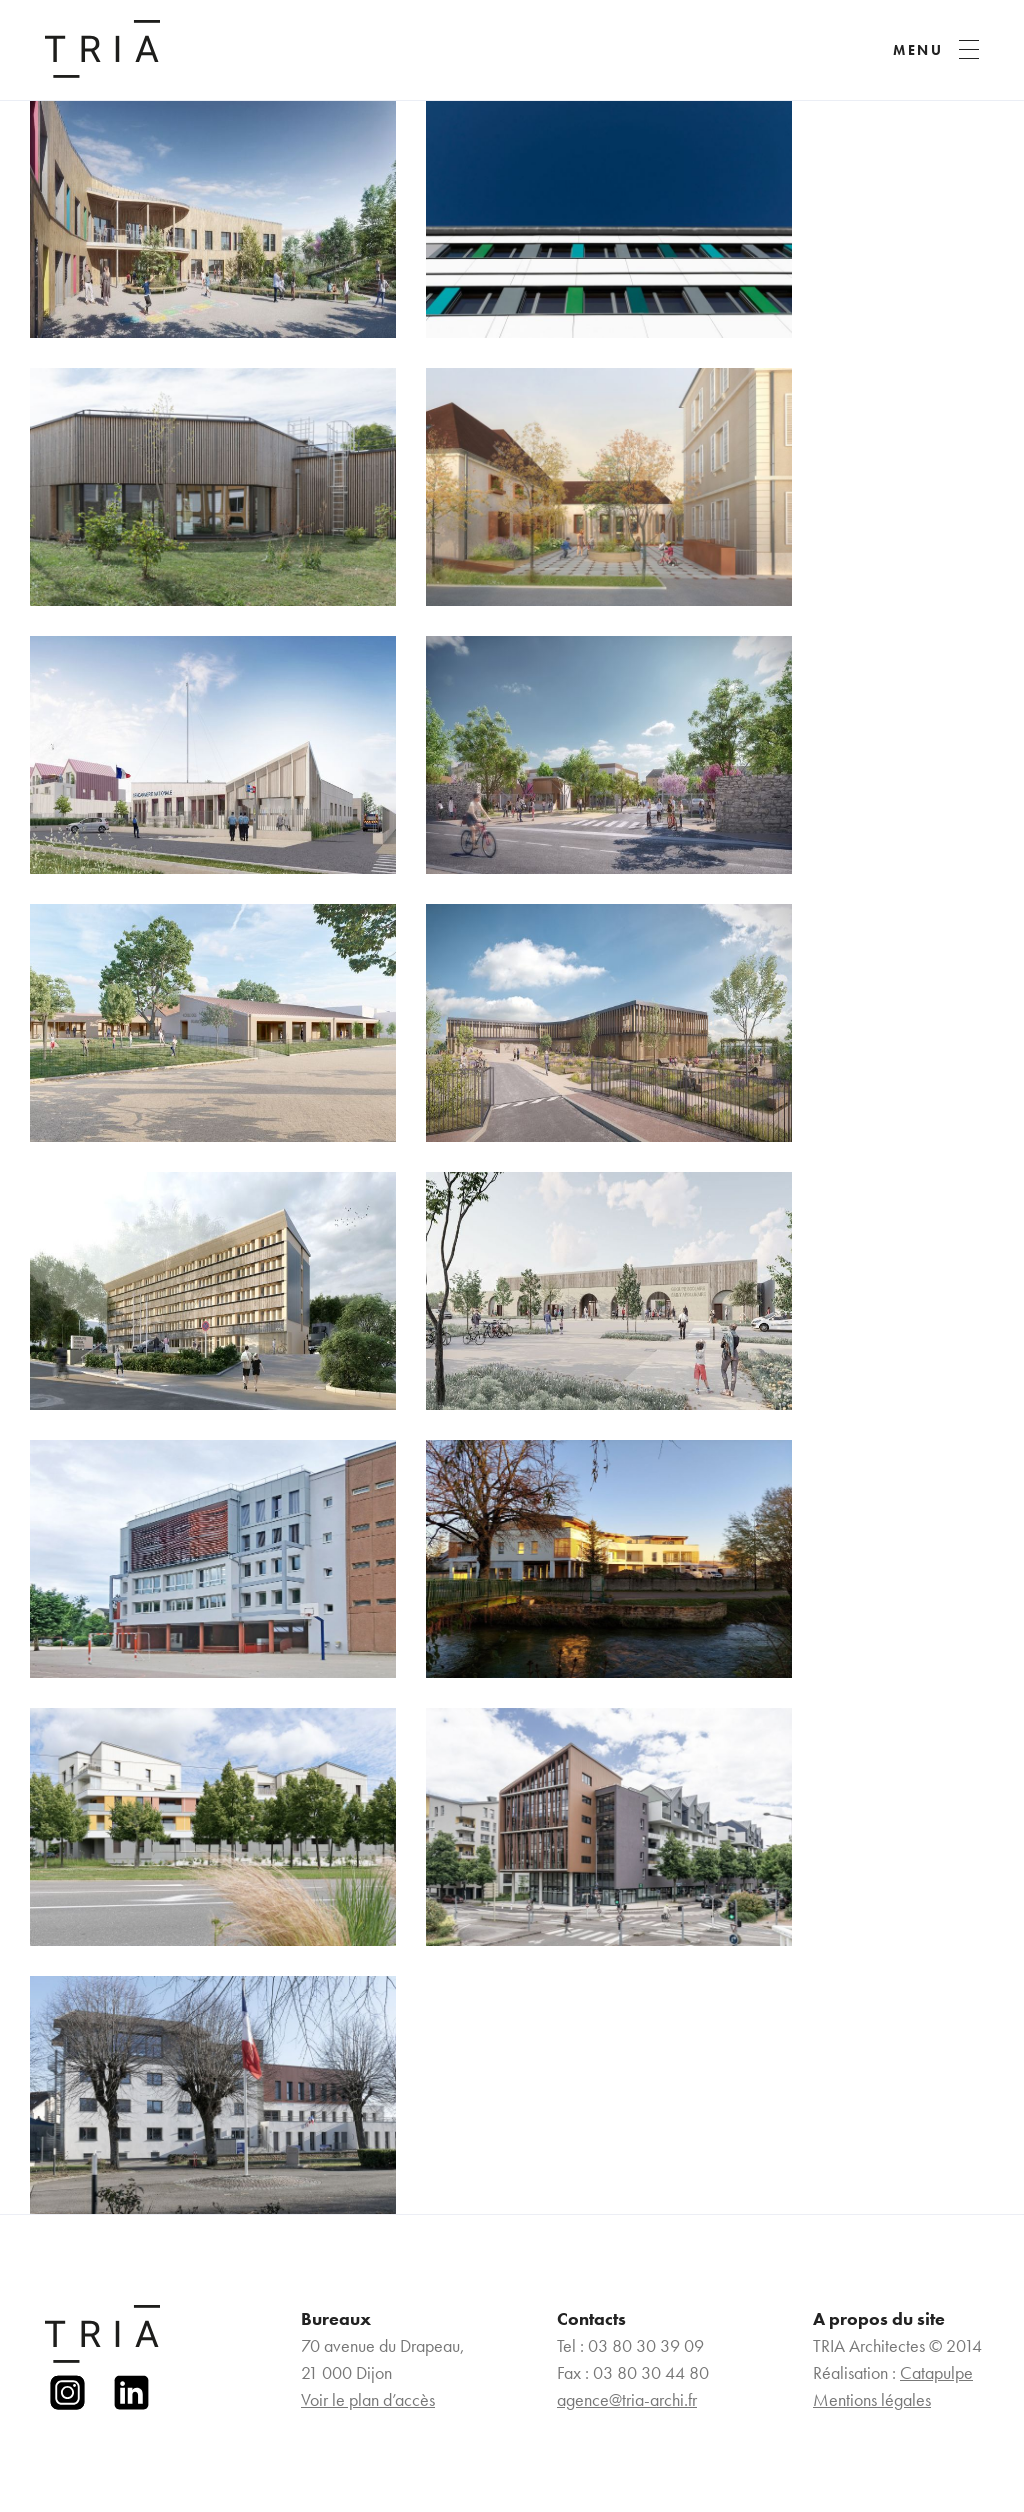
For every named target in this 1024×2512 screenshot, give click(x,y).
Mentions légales (872, 2399)
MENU (918, 50)
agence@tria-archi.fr (627, 2399)
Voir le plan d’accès (368, 2399)
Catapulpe (936, 2372)
